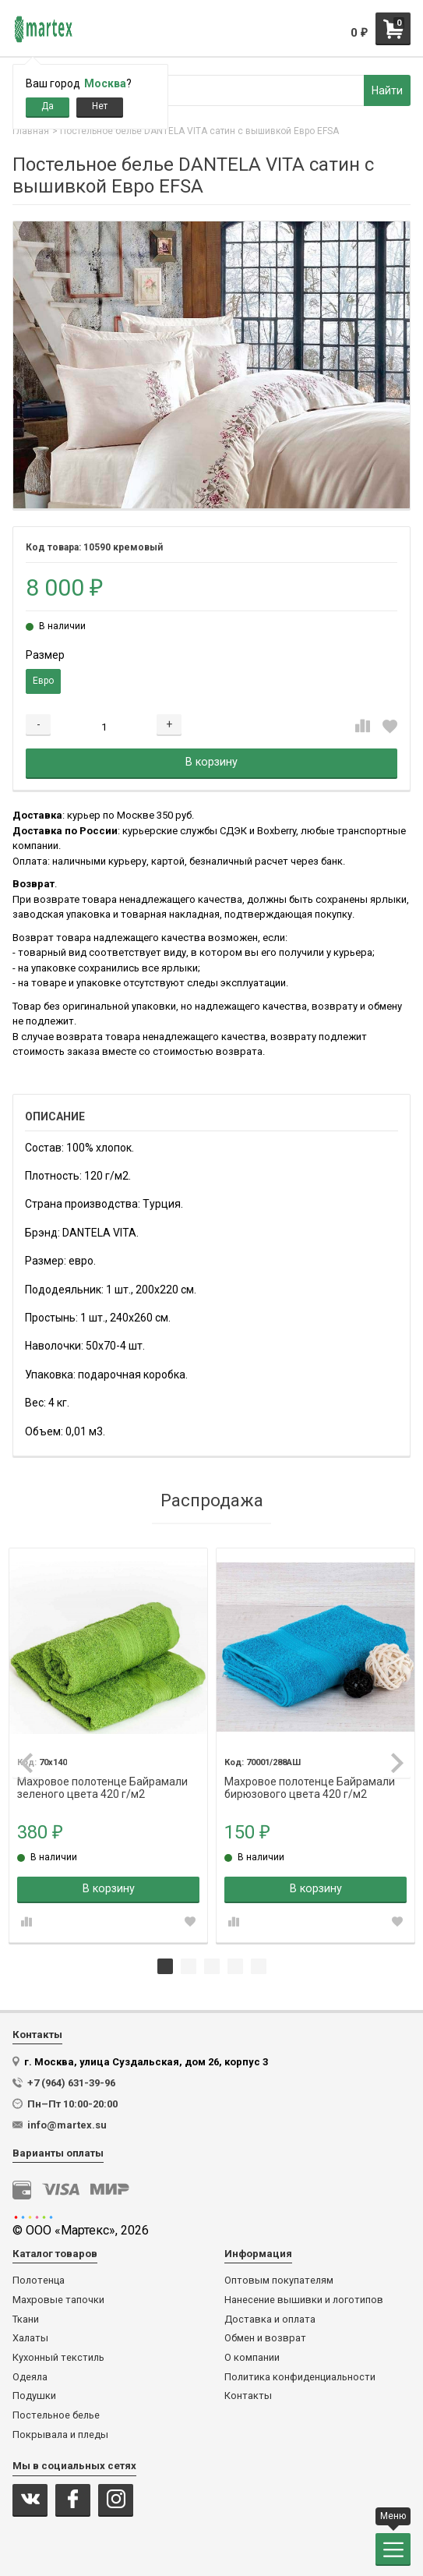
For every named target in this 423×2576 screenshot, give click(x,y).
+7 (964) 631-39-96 (71, 2083)
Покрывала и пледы (60, 2434)
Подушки (34, 2395)
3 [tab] (212, 1966)
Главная (30, 131)
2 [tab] (188, 1966)
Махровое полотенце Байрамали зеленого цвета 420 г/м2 (102, 1782)
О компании (252, 2357)
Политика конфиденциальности (299, 2377)
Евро (43, 680)
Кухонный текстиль (58, 2357)
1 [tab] (165, 1966)
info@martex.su (67, 2125)
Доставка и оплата (269, 2319)
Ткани (25, 2319)
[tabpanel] (108, 1745)
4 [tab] (235, 1966)
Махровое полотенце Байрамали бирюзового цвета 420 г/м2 (309, 1782)
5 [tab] (258, 1966)
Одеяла (30, 2377)
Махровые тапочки (58, 2300)
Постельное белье (56, 2415)
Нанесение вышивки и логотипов (303, 2300)
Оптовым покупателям (278, 2280)
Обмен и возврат (265, 2338)
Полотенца (38, 2280)
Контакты (248, 2395)
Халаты (30, 2338)
